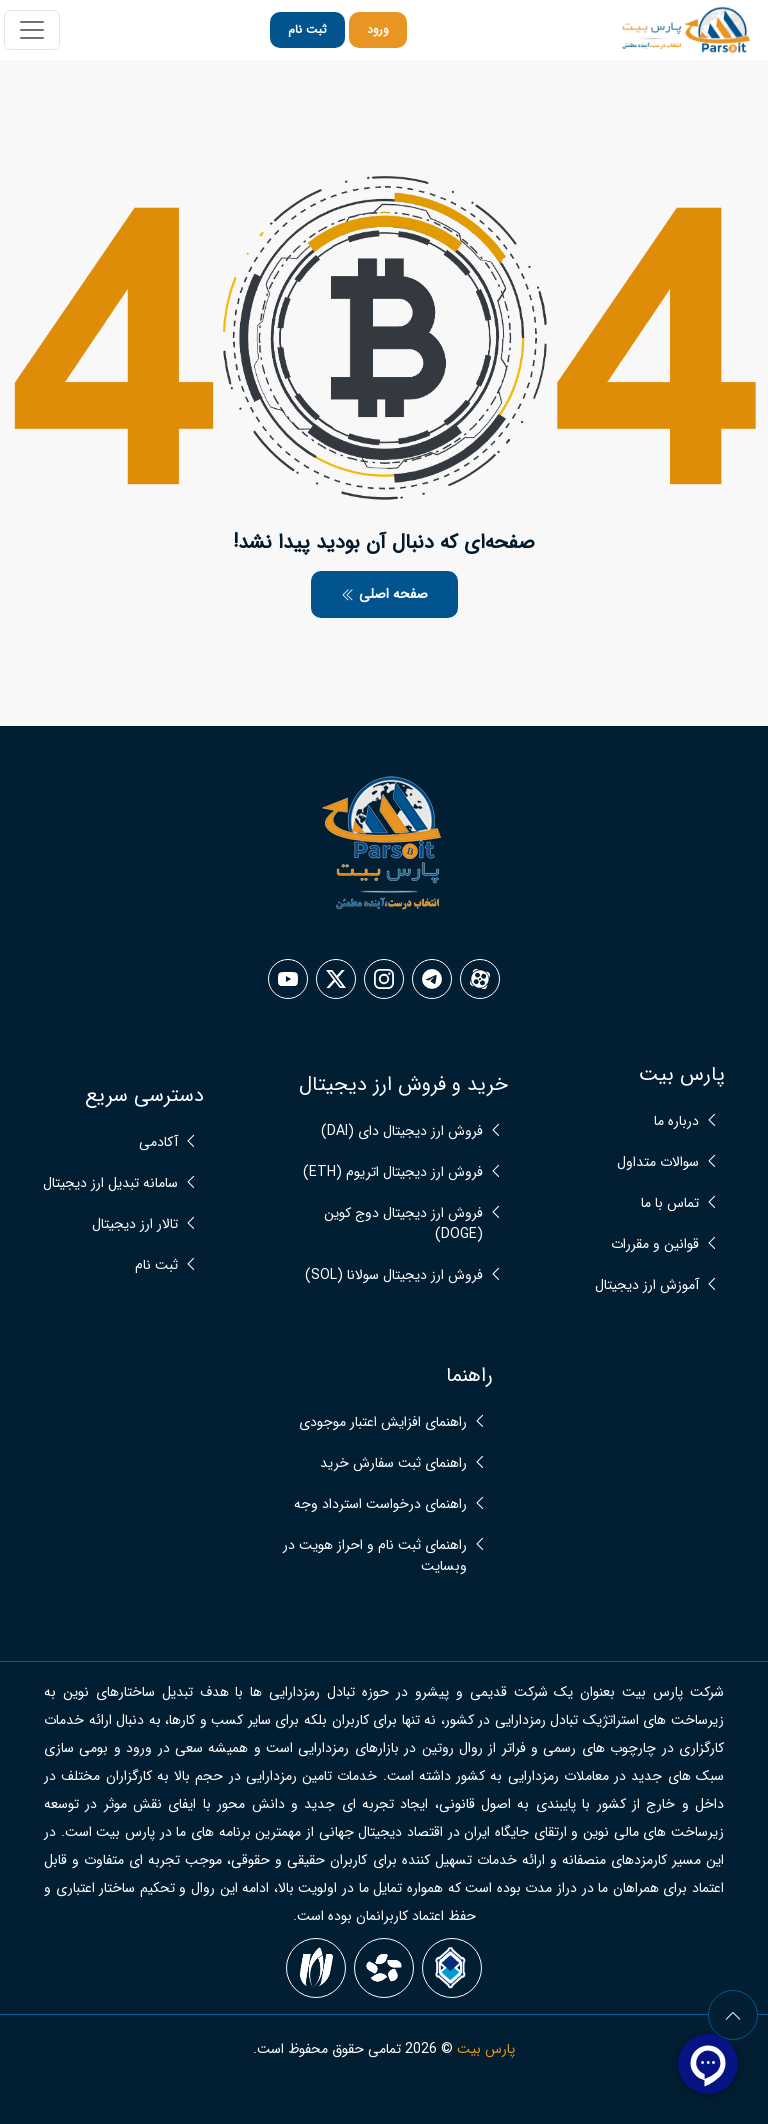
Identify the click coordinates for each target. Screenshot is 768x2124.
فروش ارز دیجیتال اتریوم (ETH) (393, 1172)
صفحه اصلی (384, 594)
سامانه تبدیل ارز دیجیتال (110, 1183)
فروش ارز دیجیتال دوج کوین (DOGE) (403, 1224)
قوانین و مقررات (655, 1244)
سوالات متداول (658, 1162)
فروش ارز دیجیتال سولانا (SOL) (394, 1275)
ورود (378, 29)
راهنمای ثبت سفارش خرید (393, 1463)
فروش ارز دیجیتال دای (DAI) (402, 1131)
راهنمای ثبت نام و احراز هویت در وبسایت (375, 1556)
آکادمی (158, 1142)
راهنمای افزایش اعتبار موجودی (383, 1422)
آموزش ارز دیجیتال (647, 1285)
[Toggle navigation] (32, 30)
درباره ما (676, 1121)
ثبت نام (307, 29)
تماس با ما (670, 1203)
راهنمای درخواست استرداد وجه (380, 1504)
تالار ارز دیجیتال (135, 1224)
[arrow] (733, 2015)
